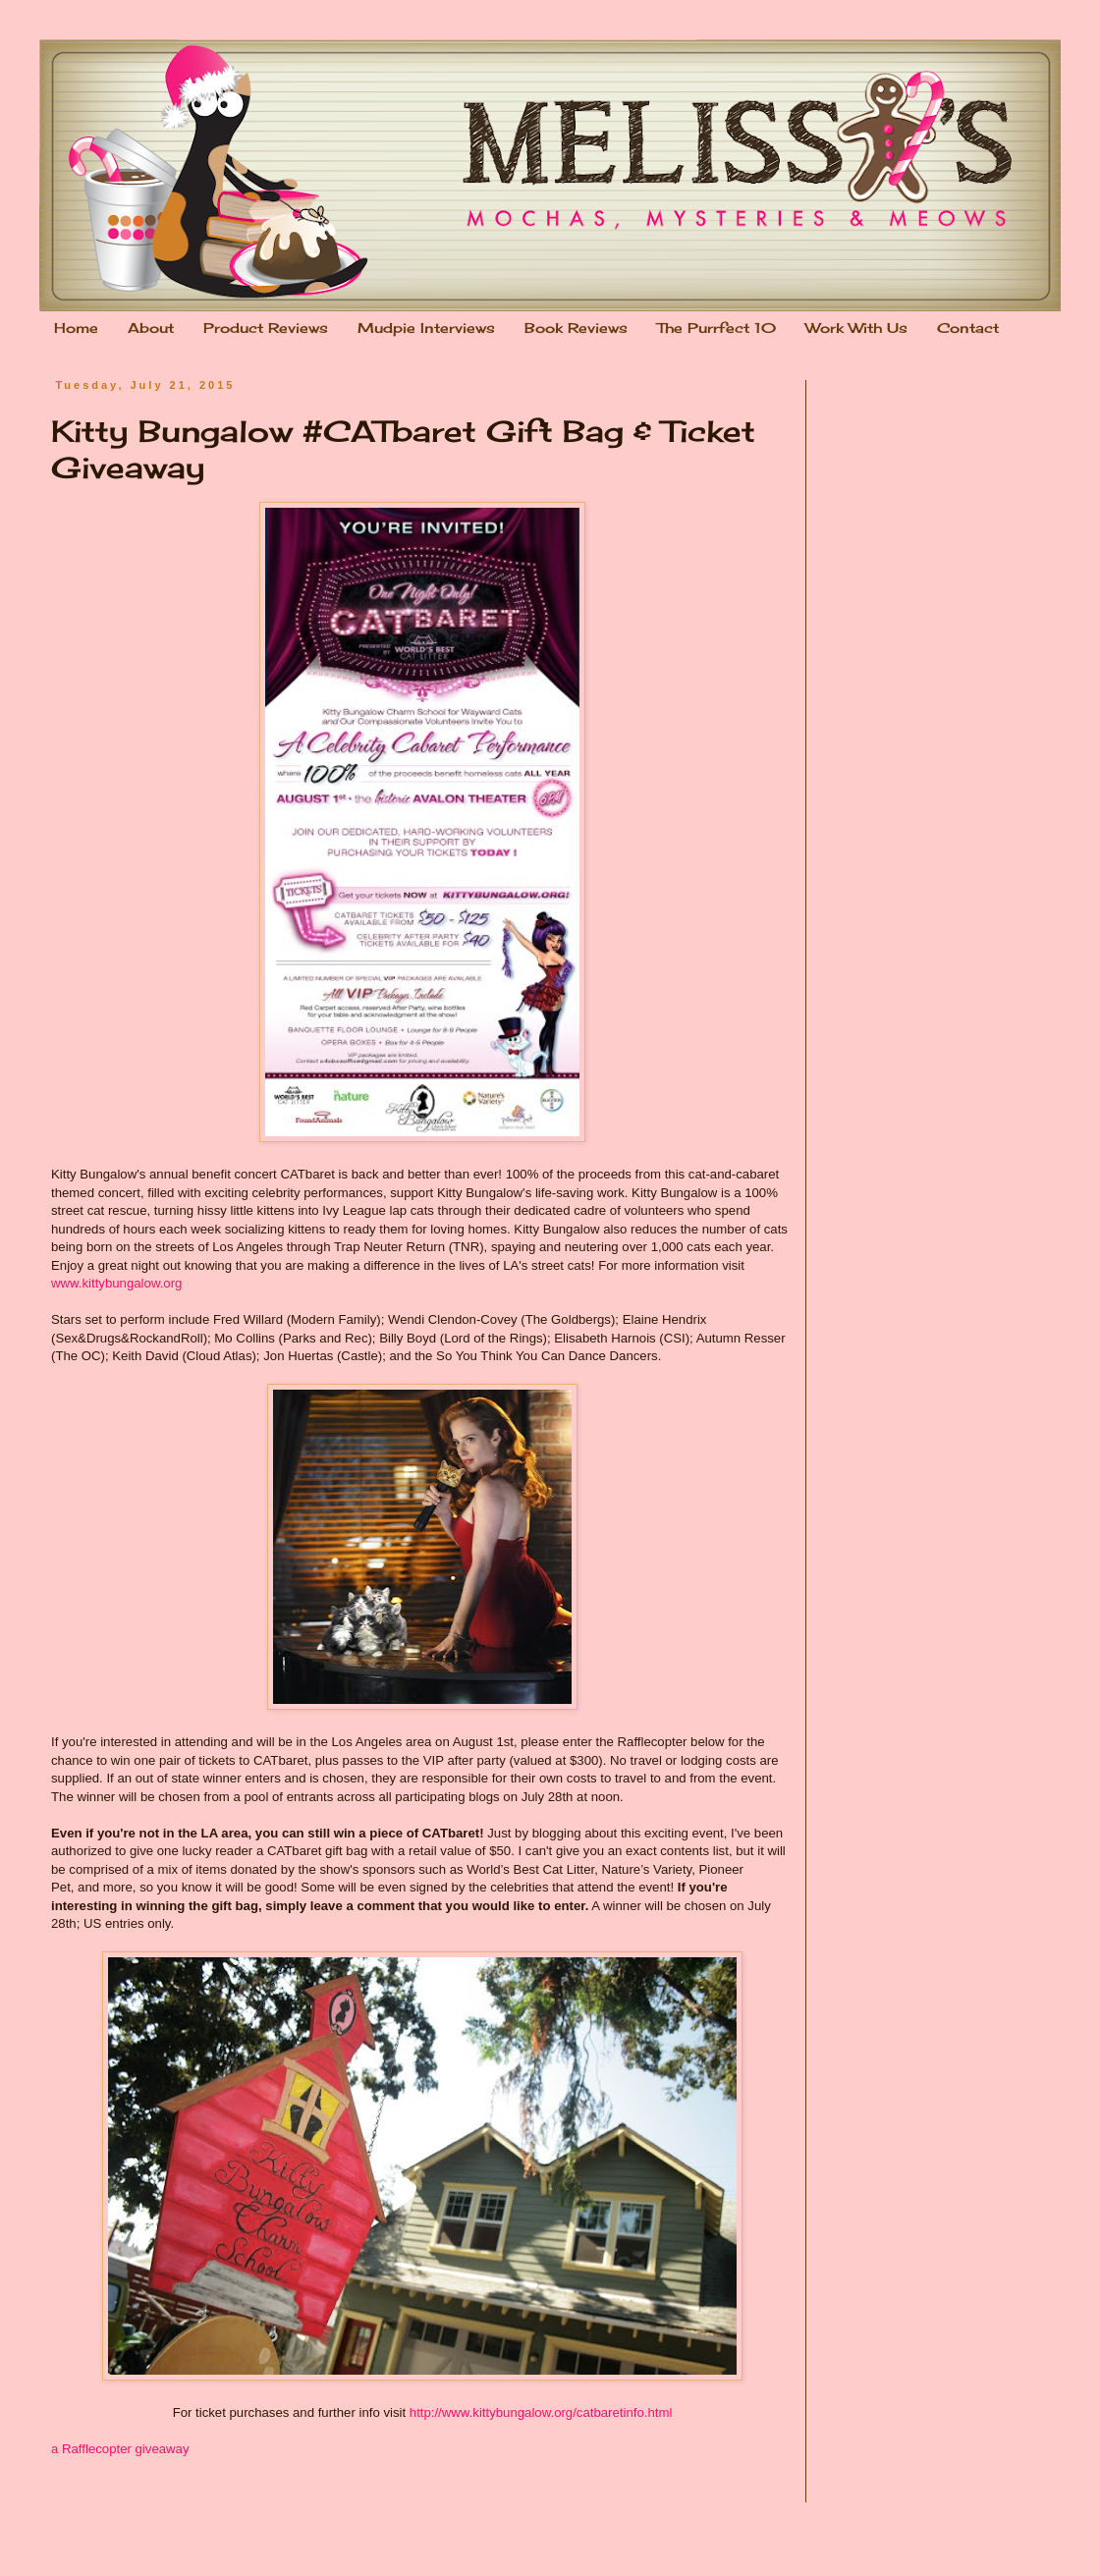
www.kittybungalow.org (116, 1283)
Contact (968, 327)
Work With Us (856, 327)
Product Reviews (265, 327)
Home (76, 327)
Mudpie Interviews (426, 327)
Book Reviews (576, 327)
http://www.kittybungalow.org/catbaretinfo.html (541, 2412)
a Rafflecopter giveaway (120, 2448)
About (151, 327)
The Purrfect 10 (716, 327)
